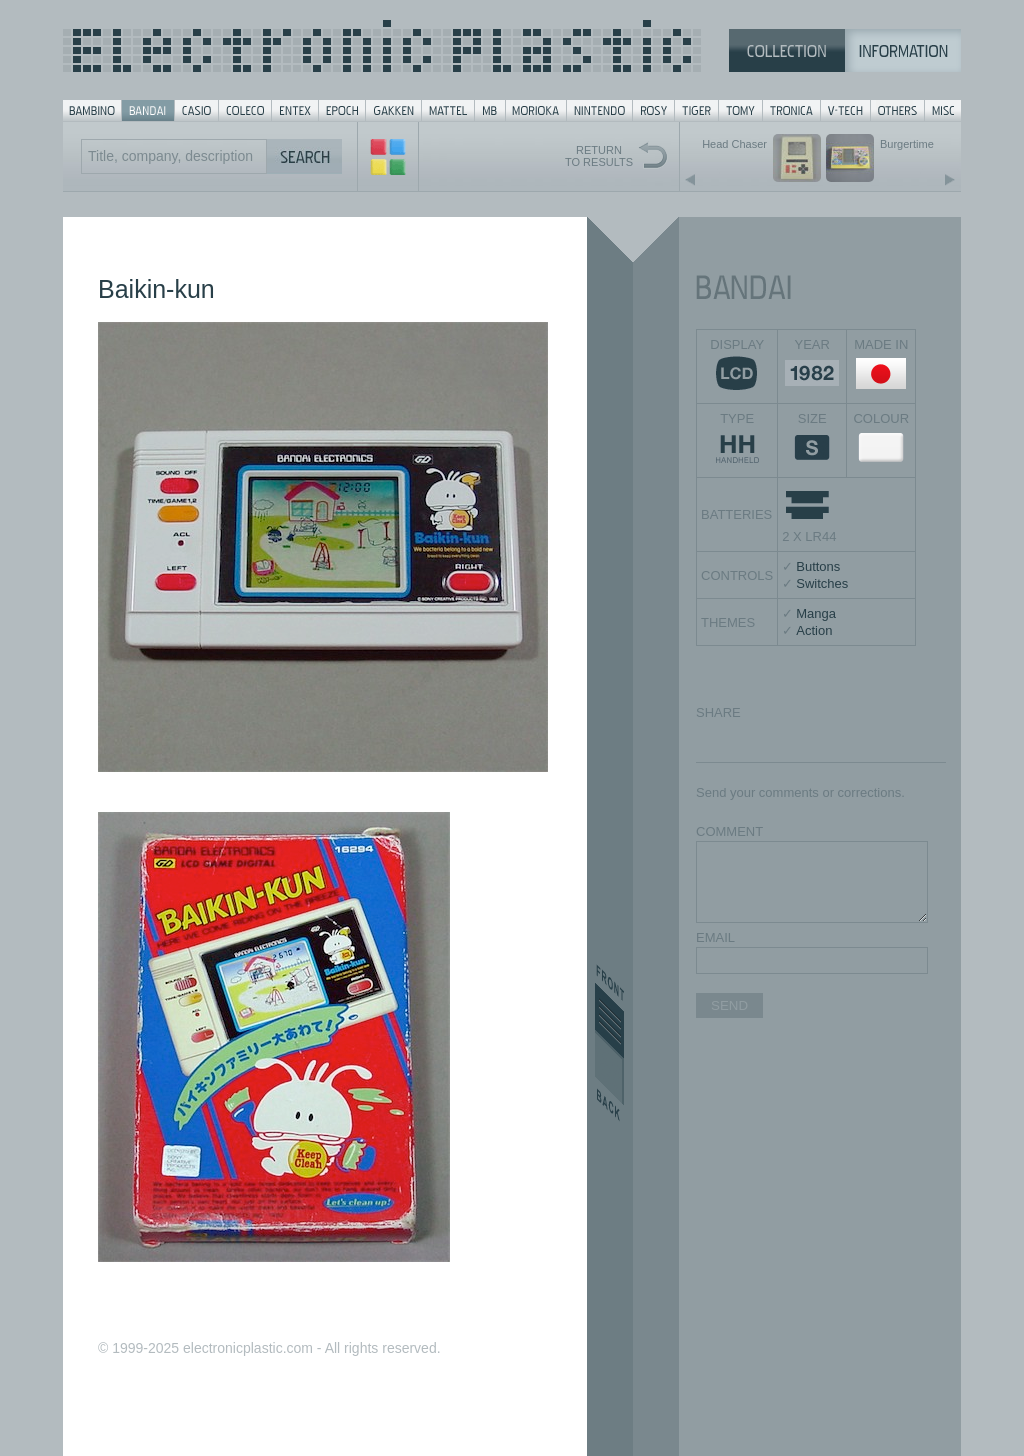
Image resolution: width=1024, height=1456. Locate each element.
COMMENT (729, 831)
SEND (729, 1005)
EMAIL (715, 937)
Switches (822, 583)
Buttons (818, 566)
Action (814, 630)
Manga (816, 613)
